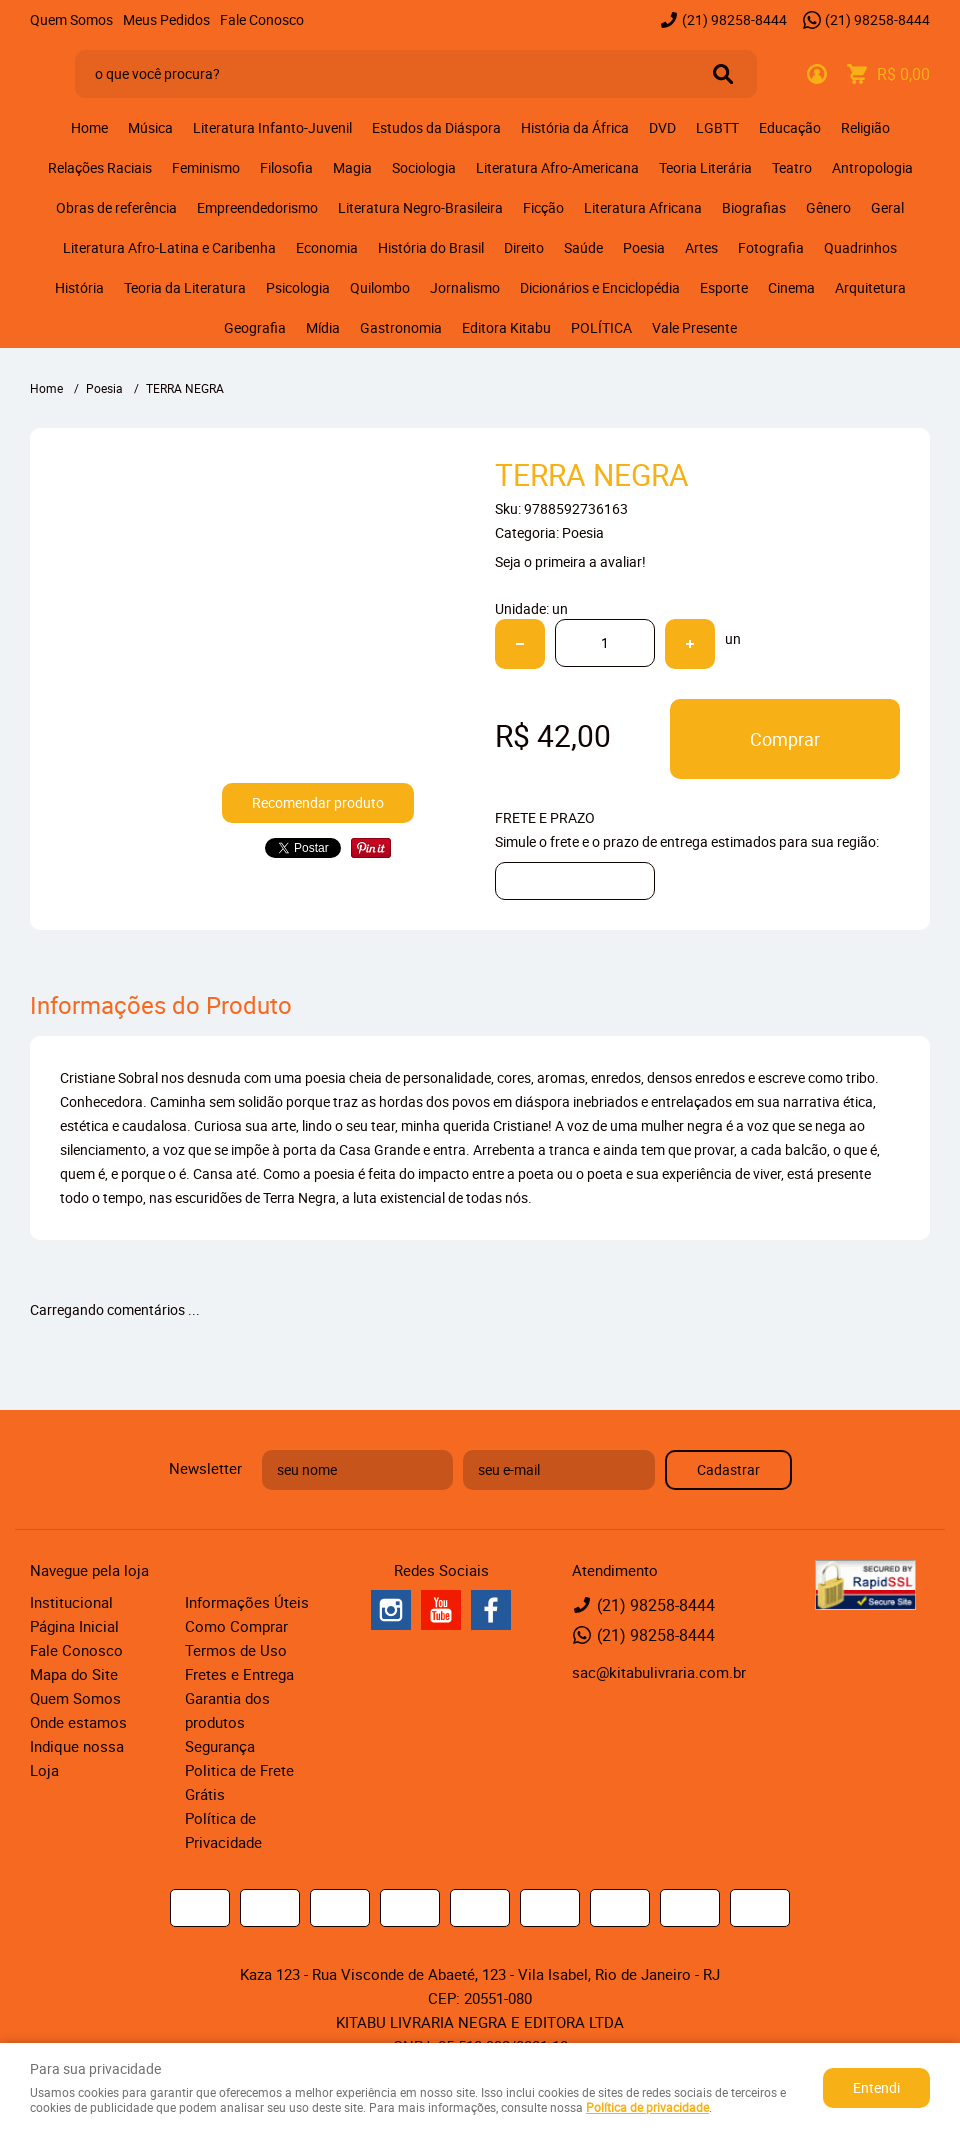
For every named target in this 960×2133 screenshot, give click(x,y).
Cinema (791, 287)
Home (89, 127)
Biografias (754, 207)
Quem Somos (71, 19)
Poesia (644, 247)
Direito (524, 247)
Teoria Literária (705, 167)
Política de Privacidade (223, 1830)
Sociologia (424, 167)
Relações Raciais (100, 167)
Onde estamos (78, 1722)
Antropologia (872, 167)
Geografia (255, 327)
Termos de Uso (236, 1650)
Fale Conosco (262, 19)
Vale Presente (694, 327)
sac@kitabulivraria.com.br (659, 1672)
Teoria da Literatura (185, 287)
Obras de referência (116, 207)
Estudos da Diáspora (436, 127)
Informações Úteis (247, 1602)
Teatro (792, 167)
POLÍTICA (601, 327)
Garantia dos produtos (227, 1710)
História (79, 287)
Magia (352, 167)
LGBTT (717, 127)
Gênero (828, 207)
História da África (575, 127)
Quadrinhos (860, 247)
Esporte (724, 287)
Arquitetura (870, 287)
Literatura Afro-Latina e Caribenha (169, 247)
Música (150, 127)
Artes (701, 247)
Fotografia (771, 247)
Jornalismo (465, 287)
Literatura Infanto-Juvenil (272, 127)
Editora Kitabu (506, 327)
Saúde (583, 247)
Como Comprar (236, 1626)
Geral (887, 207)
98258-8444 (734, 19)
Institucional (71, 1602)
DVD (662, 127)
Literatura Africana (643, 207)
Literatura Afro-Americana (557, 167)
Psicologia (298, 287)
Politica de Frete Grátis (239, 1782)
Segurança (220, 1746)
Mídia (323, 327)
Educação (790, 127)
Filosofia (286, 167)
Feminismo (206, 167)
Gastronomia (401, 327)
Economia (327, 247)
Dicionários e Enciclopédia (600, 287)
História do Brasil (431, 247)
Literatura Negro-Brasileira (420, 207)
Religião (865, 127)
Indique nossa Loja (77, 1758)
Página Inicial (74, 1626)
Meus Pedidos (166, 19)
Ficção (543, 207)
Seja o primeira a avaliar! (570, 561)
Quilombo (380, 287)
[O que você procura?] (723, 74)
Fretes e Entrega (239, 1674)
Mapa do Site (74, 1674)
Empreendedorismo (257, 207)
